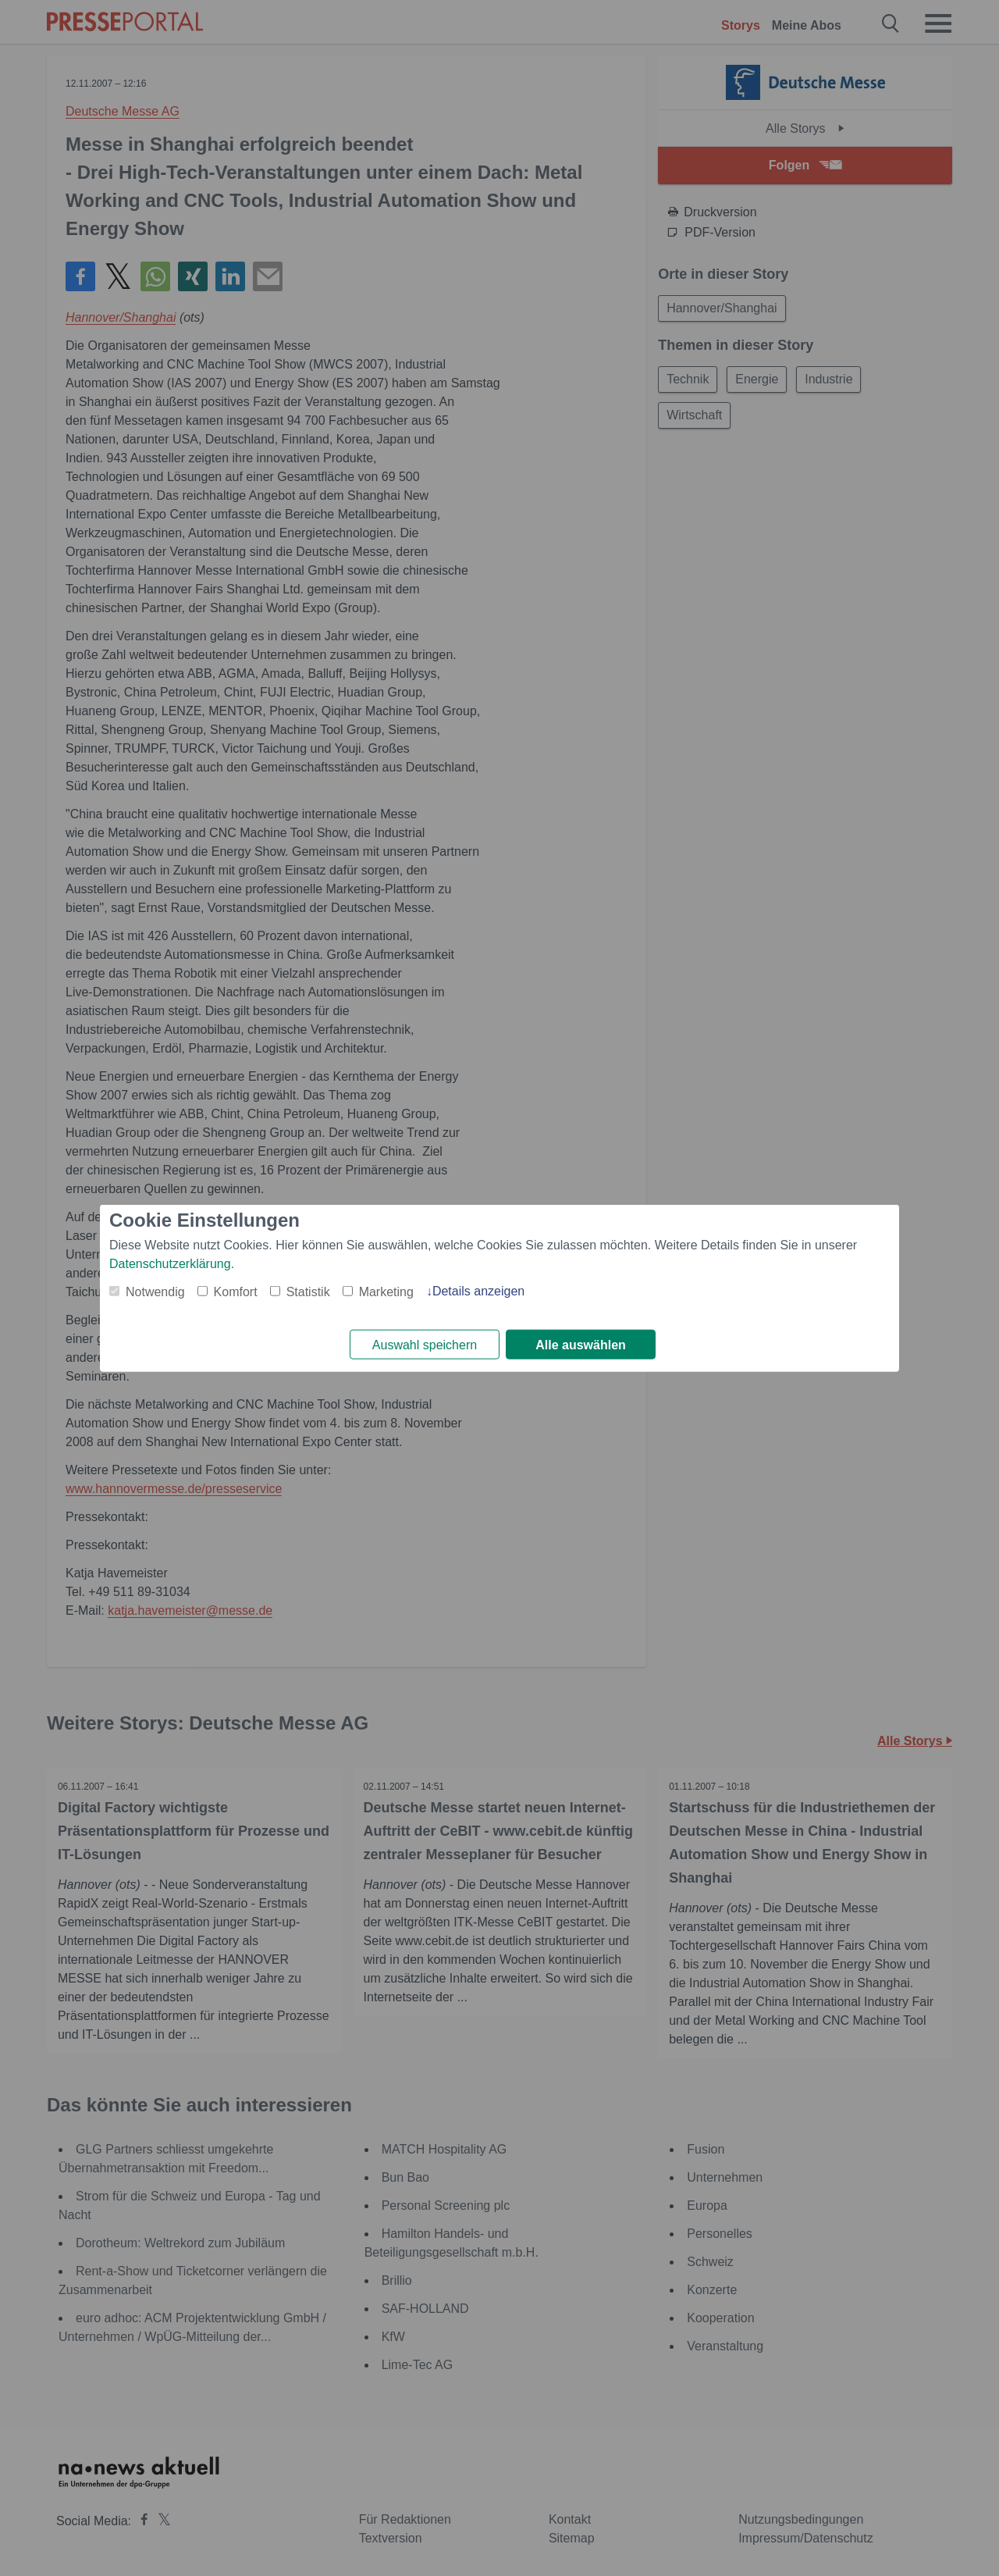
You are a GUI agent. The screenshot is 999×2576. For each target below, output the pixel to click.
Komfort (236, 1291)
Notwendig (155, 1291)
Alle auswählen (580, 1345)
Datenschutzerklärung (170, 1263)
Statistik (308, 1291)
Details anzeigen (478, 1290)
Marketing (386, 1291)
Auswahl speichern (424, 1345)
